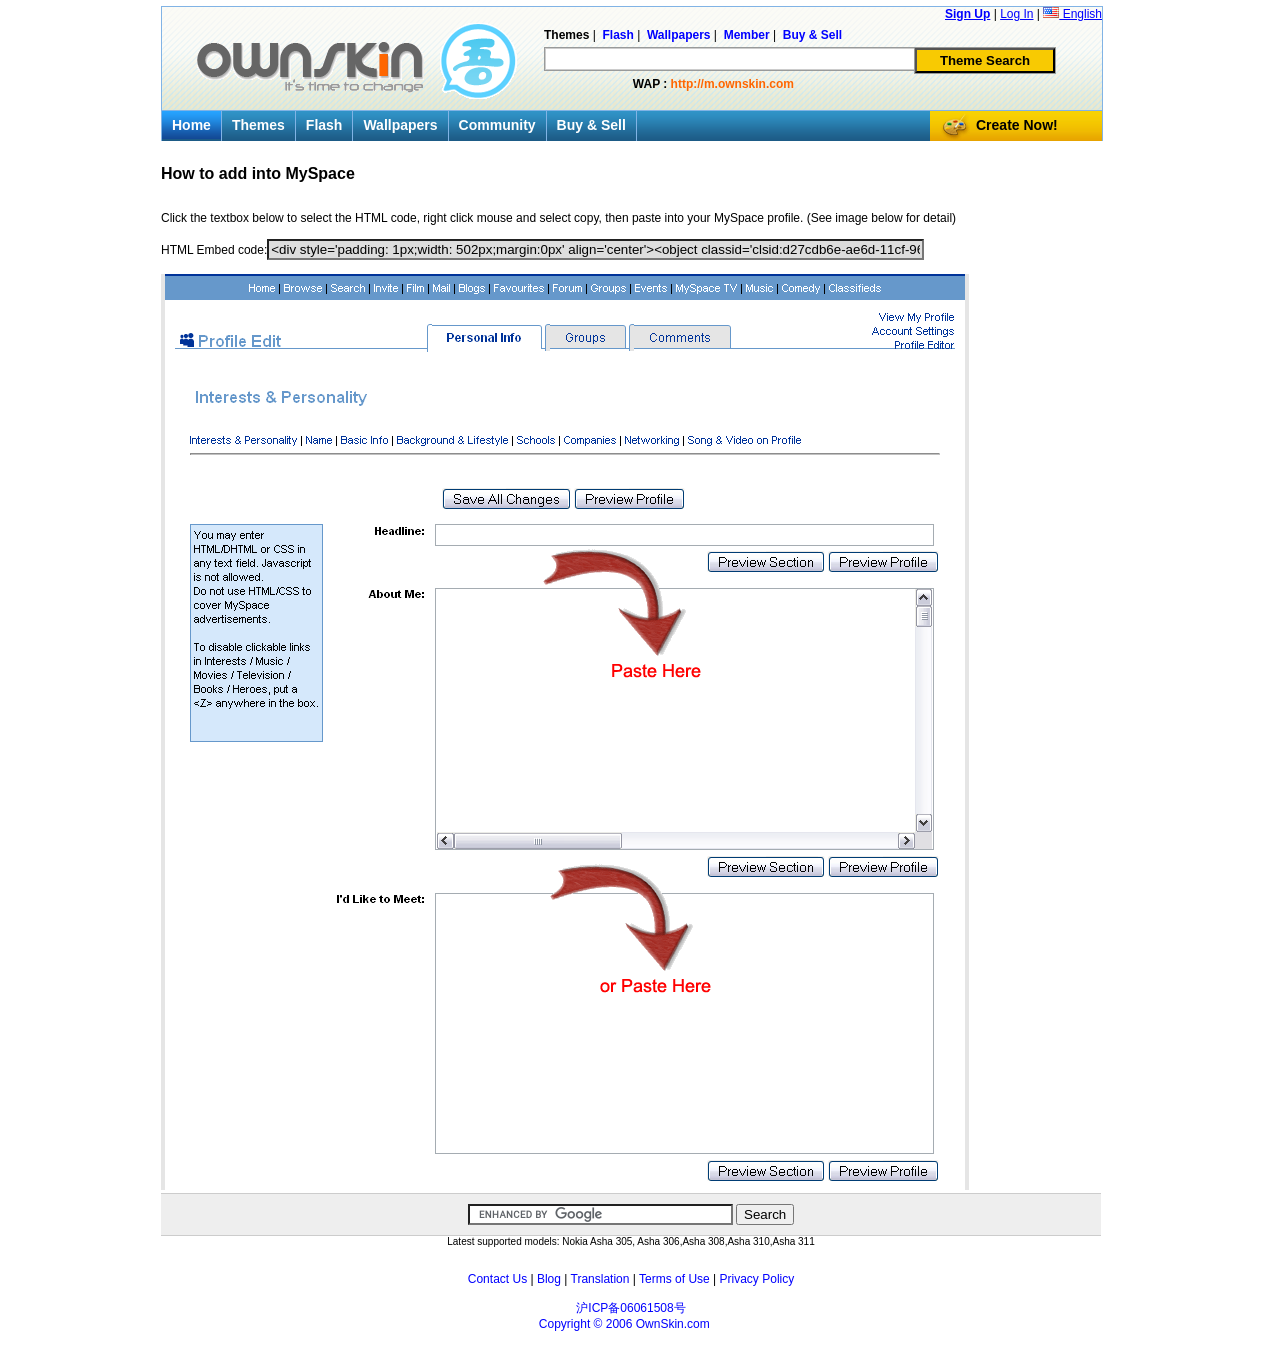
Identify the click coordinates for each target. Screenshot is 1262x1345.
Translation (600, 1279)
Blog (549, 1279)
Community (497, 125)
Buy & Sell (591, 125)
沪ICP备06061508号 (630, 1308)
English (1072, 14)
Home (191, 125)
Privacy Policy (757, 1279)
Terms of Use (674, 1279)
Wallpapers (400, 125)
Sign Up (967, 14)
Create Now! (1017, 125)
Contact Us (497, 1279)
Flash (324, 125)
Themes (258, 125)
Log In (1016, 14)
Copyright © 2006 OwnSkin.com (624, 1324)
